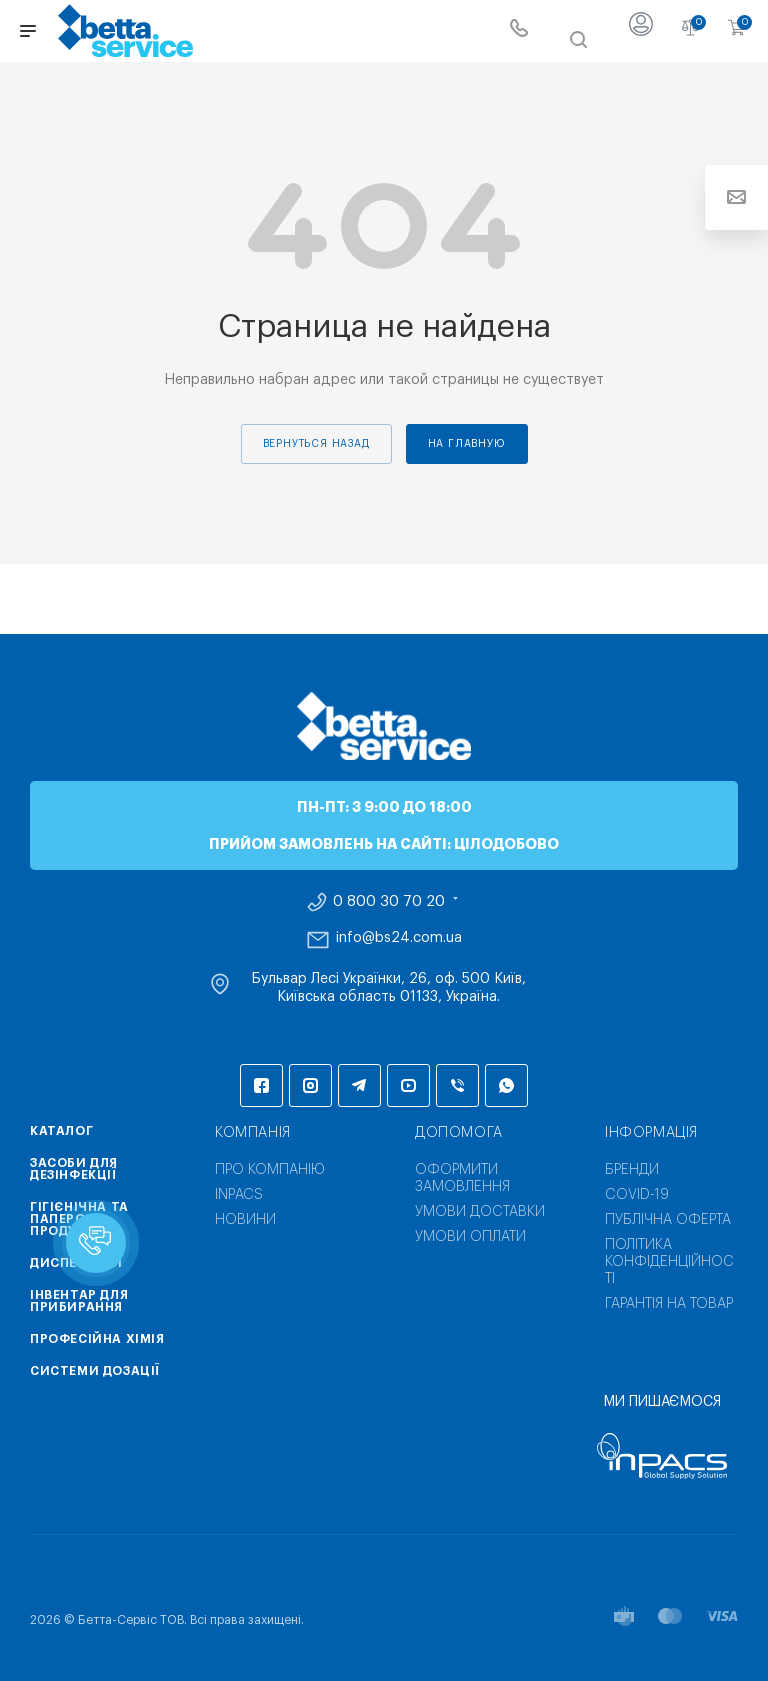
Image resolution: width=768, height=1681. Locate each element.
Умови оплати (470, 1237)
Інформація (651, 1133)
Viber (457, 1085)
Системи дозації (95, 1371)
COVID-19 (637, 1195)
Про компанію (270, 1170)
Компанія (253, 1133)
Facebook (261, 1085)
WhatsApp (506, 1085)
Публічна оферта (668, 1220)
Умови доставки (480, 1212)
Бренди (632, 1170)
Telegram (359, 1085)
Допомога (459, 1133)
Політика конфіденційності (669, 1262)
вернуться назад (316, 444)
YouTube (408, 1085)
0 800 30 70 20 (389, 902)
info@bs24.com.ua (399, 938)
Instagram (310, 1085)
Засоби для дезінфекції (74, 1169)
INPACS (239, 1195)
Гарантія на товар (669, 1304)
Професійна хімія (97, 1339)
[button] (96, 1243)
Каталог (61, 1131)
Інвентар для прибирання (79, 1301)
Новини (245, 1220)
